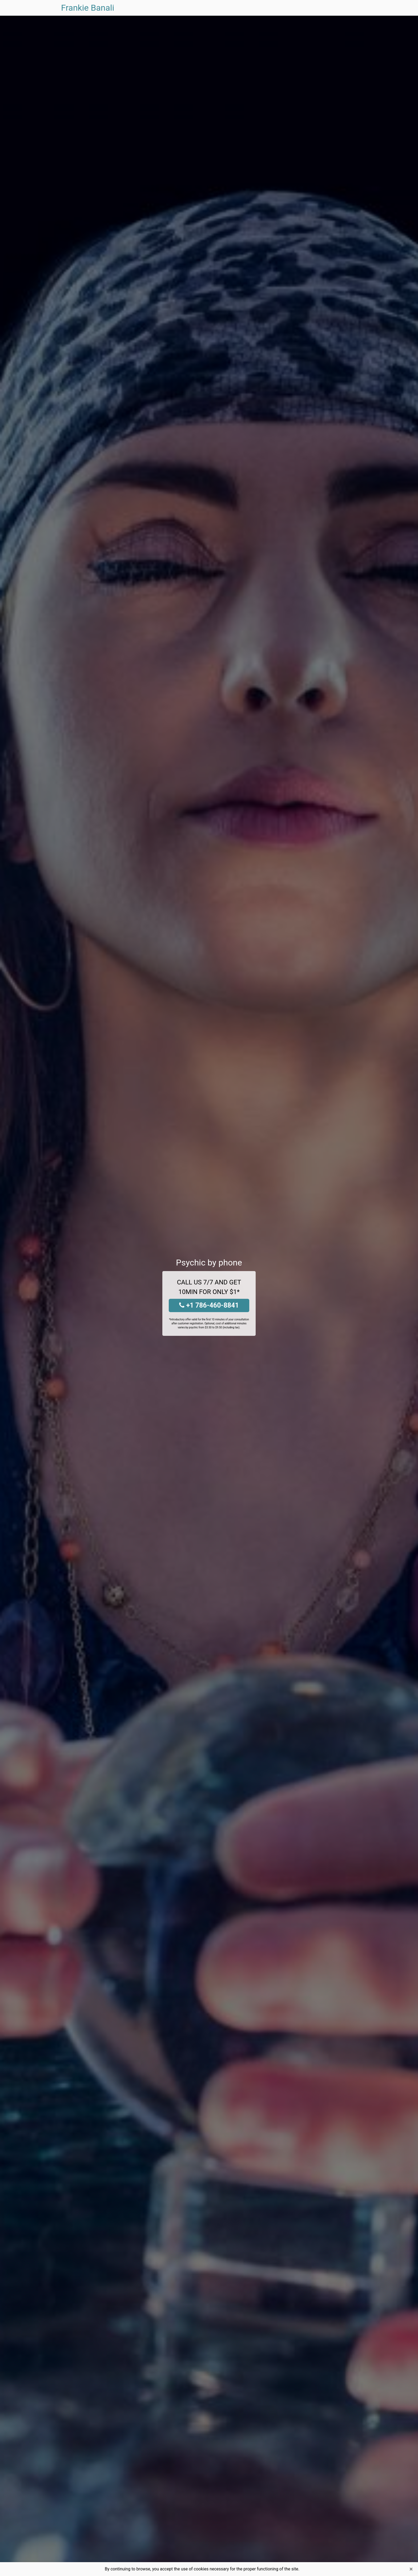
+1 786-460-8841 (209, 1305)
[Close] (411, 2569)
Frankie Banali (87, 8)
